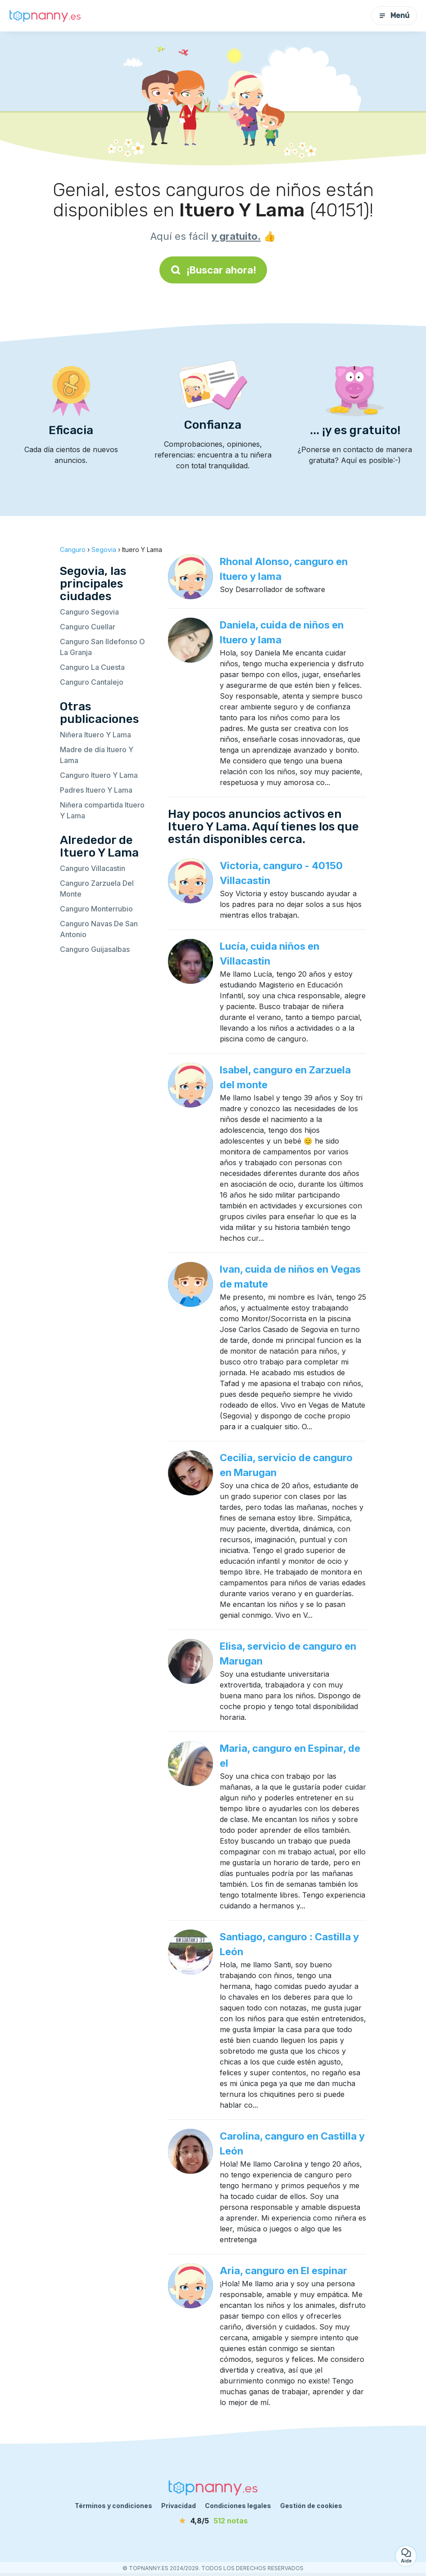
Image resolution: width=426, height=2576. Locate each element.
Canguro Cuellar (87, 626)
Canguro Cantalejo (91, 682)
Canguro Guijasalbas (95, 949)
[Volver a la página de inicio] (45, 15)
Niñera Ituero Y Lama (95, 734)
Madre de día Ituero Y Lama (96, 755)
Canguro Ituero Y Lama (99, 775)
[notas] (213, 2520)
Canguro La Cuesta (92, 667)
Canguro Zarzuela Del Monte (97, 888)
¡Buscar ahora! (213, 270)
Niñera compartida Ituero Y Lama (102, 810)
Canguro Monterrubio (96, 908)
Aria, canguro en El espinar (283, 2270)
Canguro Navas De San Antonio (99, 929)
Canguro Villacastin (92, 868)
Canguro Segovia (89, 611)
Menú (394, 15)
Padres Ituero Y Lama (96, 789)
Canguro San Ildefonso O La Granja (102, 647)
